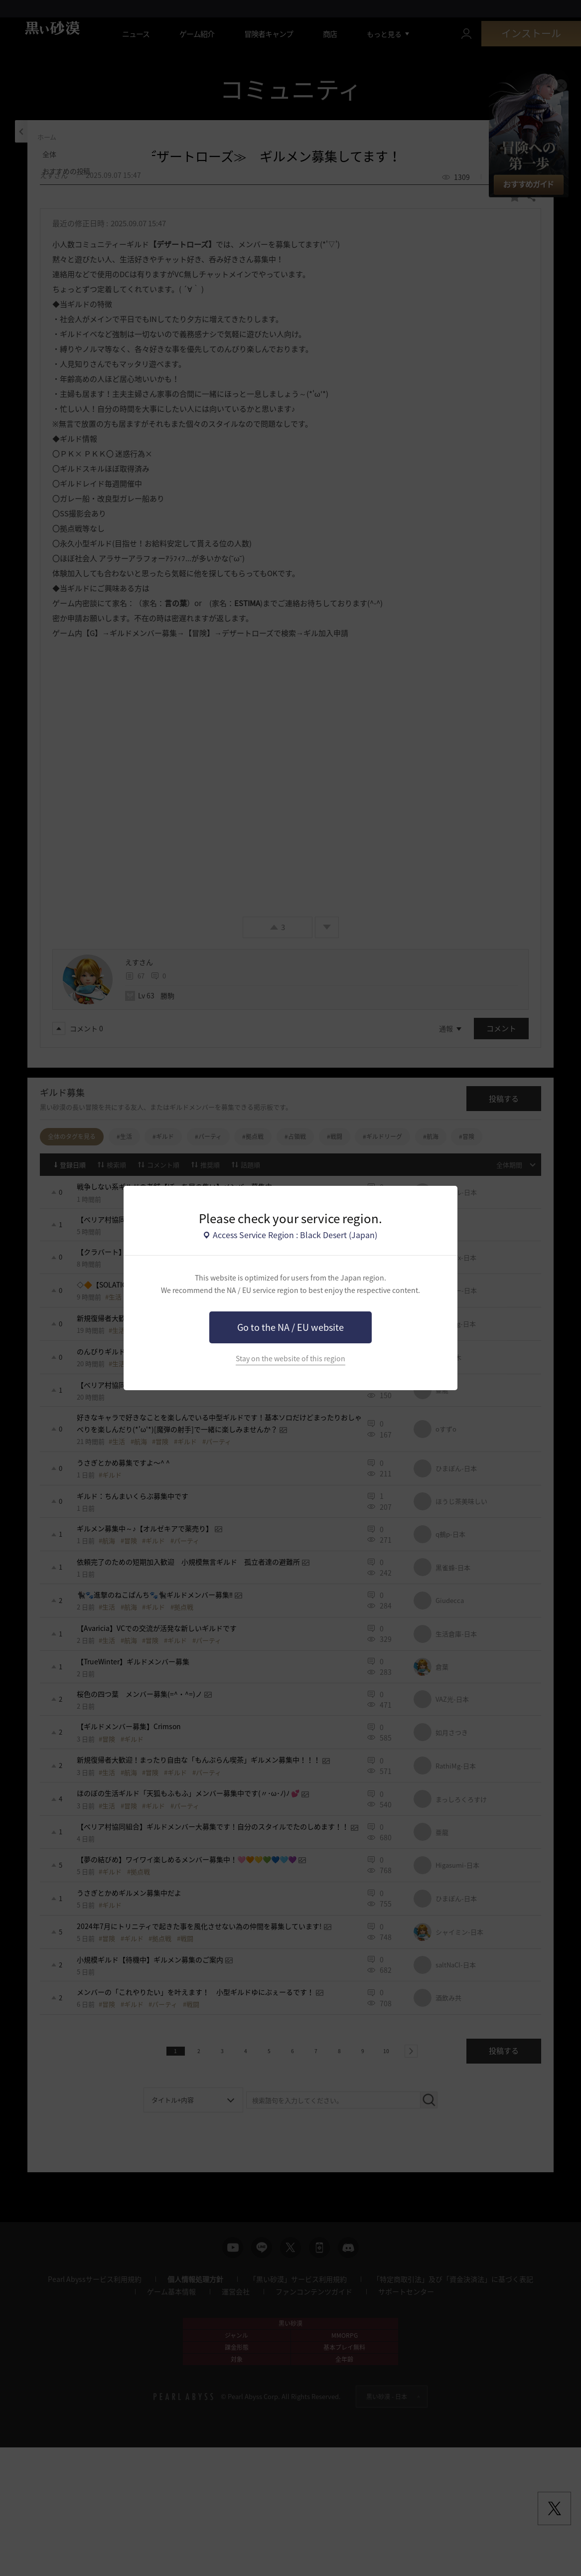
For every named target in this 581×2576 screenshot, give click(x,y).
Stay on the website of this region (290, 1358)
